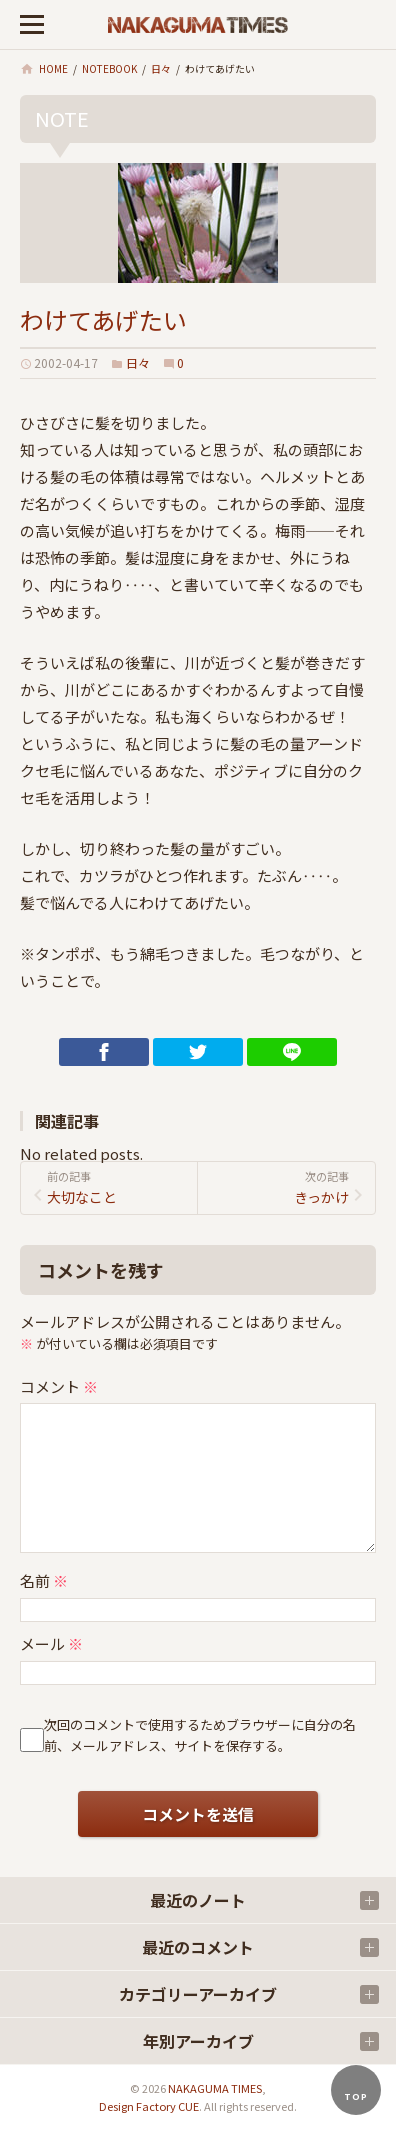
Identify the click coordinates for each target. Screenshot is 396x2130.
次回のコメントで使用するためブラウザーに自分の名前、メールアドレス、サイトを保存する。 (200, 1735)
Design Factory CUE (149, 2106)
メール (51, 1643)
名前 (44, 1580)
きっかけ (277, 1187)
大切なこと (118, 1187)
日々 (138, 362)
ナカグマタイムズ (198, 25)
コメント (59, 1386)
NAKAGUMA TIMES (215, 2088)
